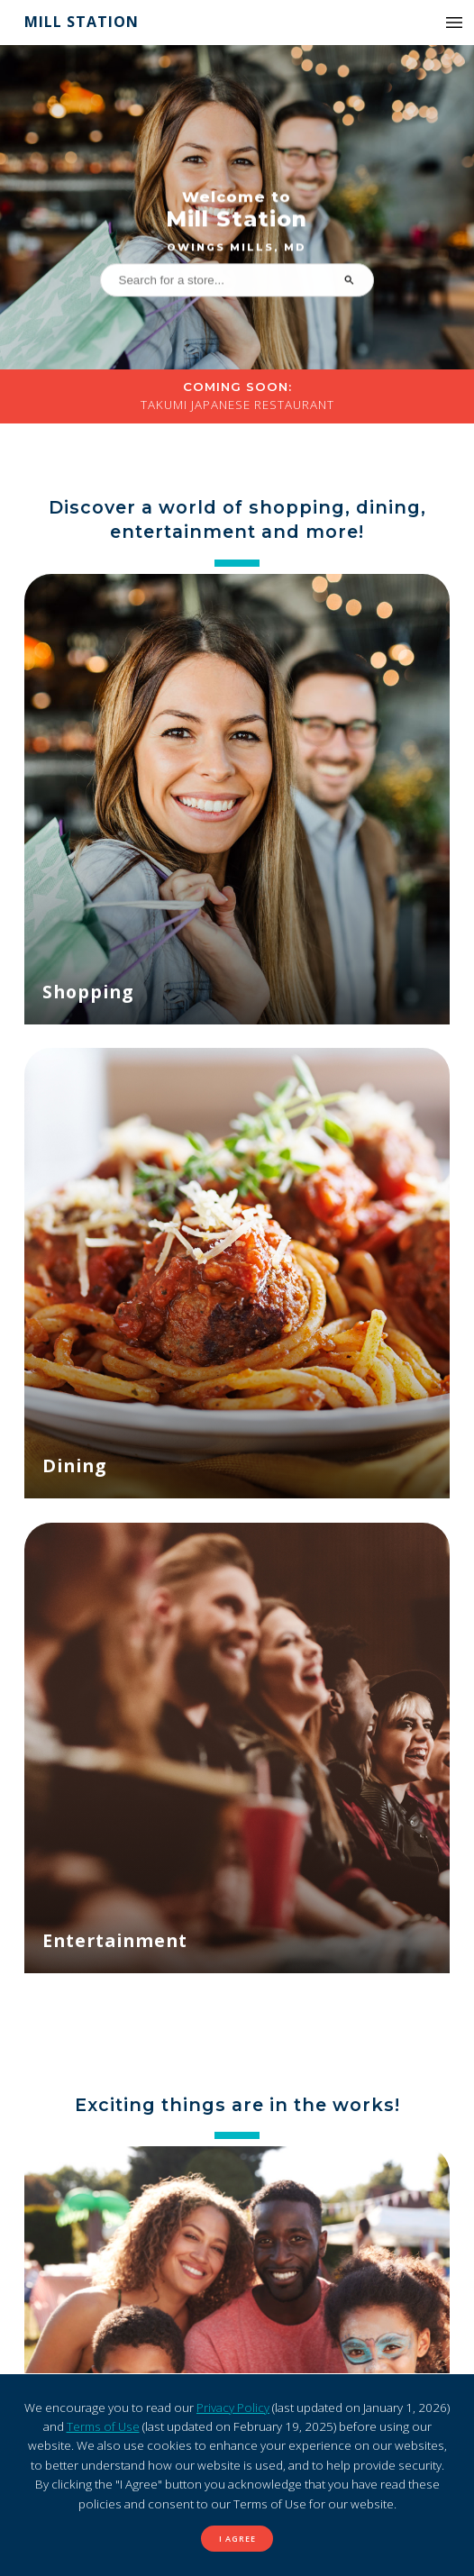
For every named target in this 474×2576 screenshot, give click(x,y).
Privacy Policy (232, 2407)
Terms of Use (103, 2426)
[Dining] (237, 1273)
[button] (454, 22)
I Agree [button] (237, 2538)
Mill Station (81, 21)
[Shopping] (237, 799)
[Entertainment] (237, 1748)
